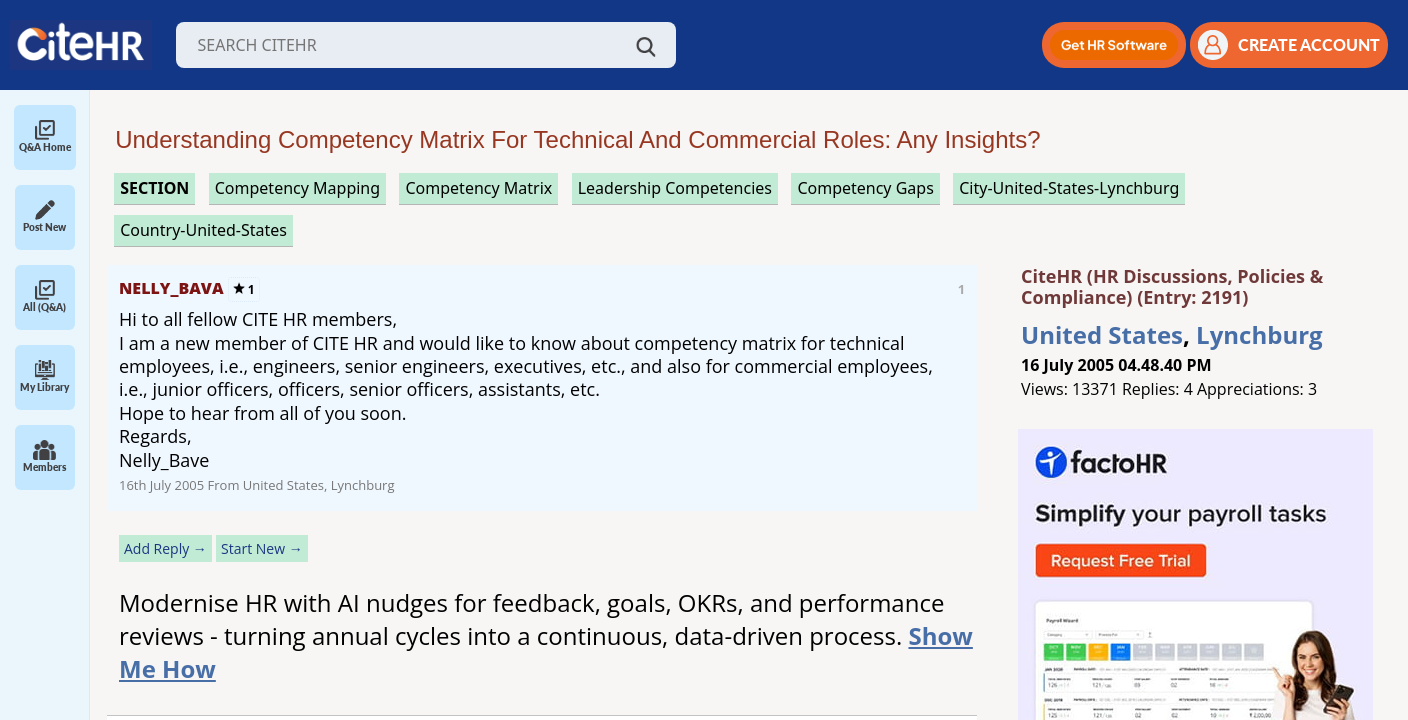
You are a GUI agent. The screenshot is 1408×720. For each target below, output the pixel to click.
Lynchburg (1259, 334)
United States (1102, 334)
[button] (1114, 45)
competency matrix (478, 188)
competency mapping (297, 188)
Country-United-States (203, 230)
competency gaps (865, 188)
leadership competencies (675, 188)
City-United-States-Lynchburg (1069, 188)
